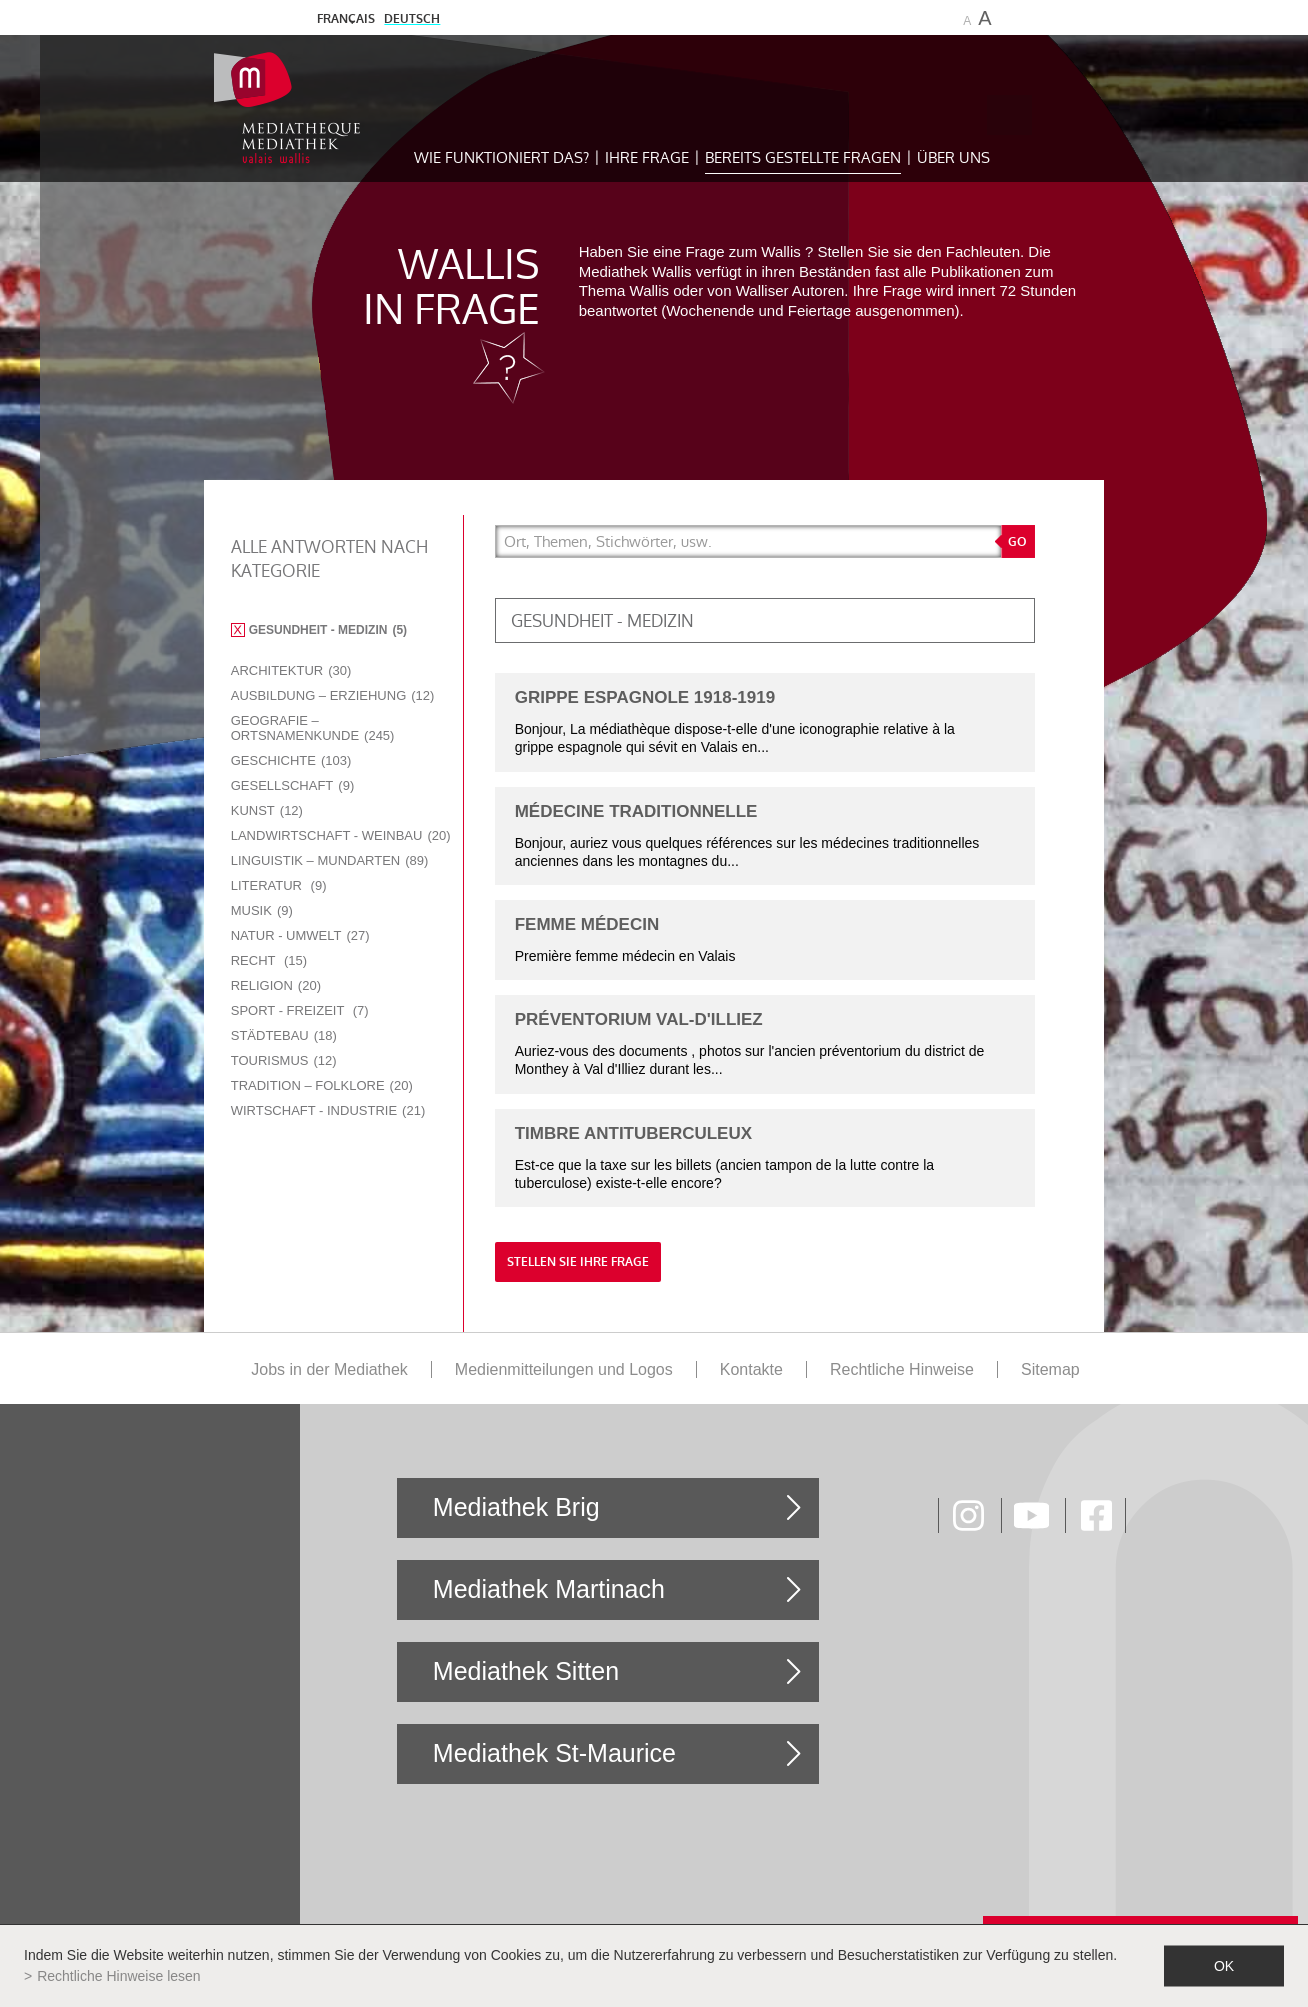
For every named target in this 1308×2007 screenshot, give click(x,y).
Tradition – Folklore (322, 1085)
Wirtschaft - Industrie (328, 1110)
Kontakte (751, 1369)
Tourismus (284, 1060)
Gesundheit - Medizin (328, 630)
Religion (276, 985)
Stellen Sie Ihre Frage (578, 1262)
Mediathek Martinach (549, 1589)
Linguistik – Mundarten (330, 860)
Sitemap (1050, 1369)
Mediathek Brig (516, 1507)
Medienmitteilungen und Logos (564, 1369)
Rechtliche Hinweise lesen (118, 1976)
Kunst (267, 810)
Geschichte (291, 760)
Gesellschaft (293, 785)
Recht (269, 960)
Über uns (953, 157)
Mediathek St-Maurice (554, 1753)
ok (1224, 1966)
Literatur (279, 885)
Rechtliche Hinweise (902, 1369)
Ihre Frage (647, 157)
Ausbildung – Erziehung (333, 695)
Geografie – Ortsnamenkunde (313, 728)
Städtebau (284, 1035)
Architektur (291, 670)
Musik (262, 910)
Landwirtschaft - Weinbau (341, 835)
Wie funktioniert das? (501, 157)
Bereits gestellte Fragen (803, 157)
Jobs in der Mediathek (329, 1369)
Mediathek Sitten (526, 1671)
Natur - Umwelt (300, 935)
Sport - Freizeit (300, 1010)
